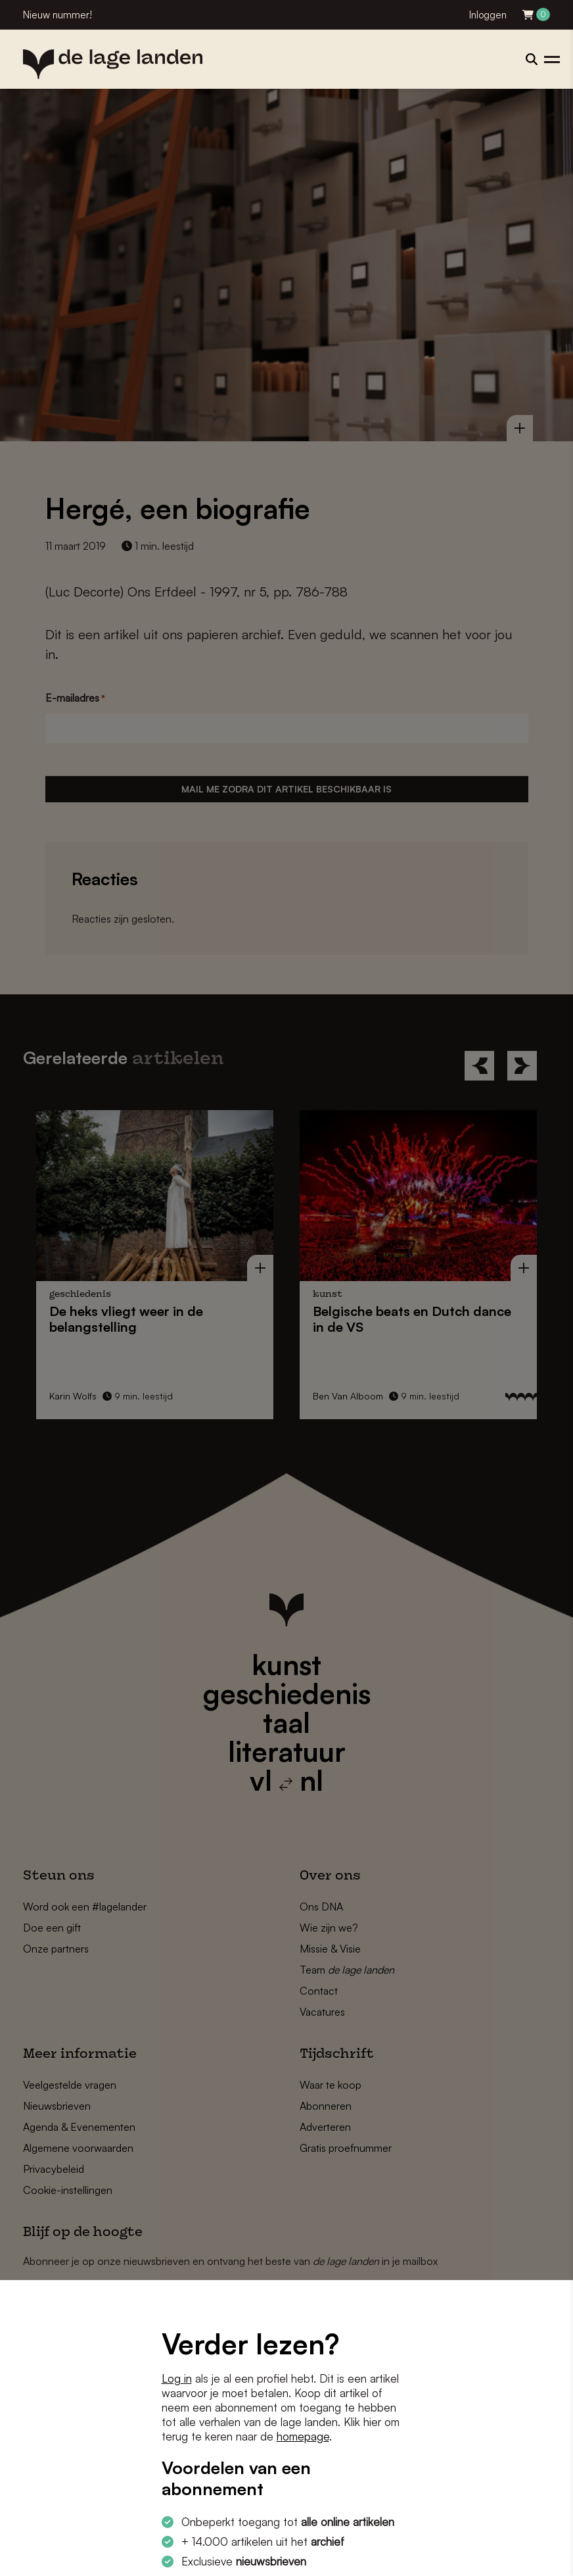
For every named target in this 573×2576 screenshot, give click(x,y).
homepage (303, 2436)
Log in (177, 2378)
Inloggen (488, 15)
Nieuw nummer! (57, 15)
